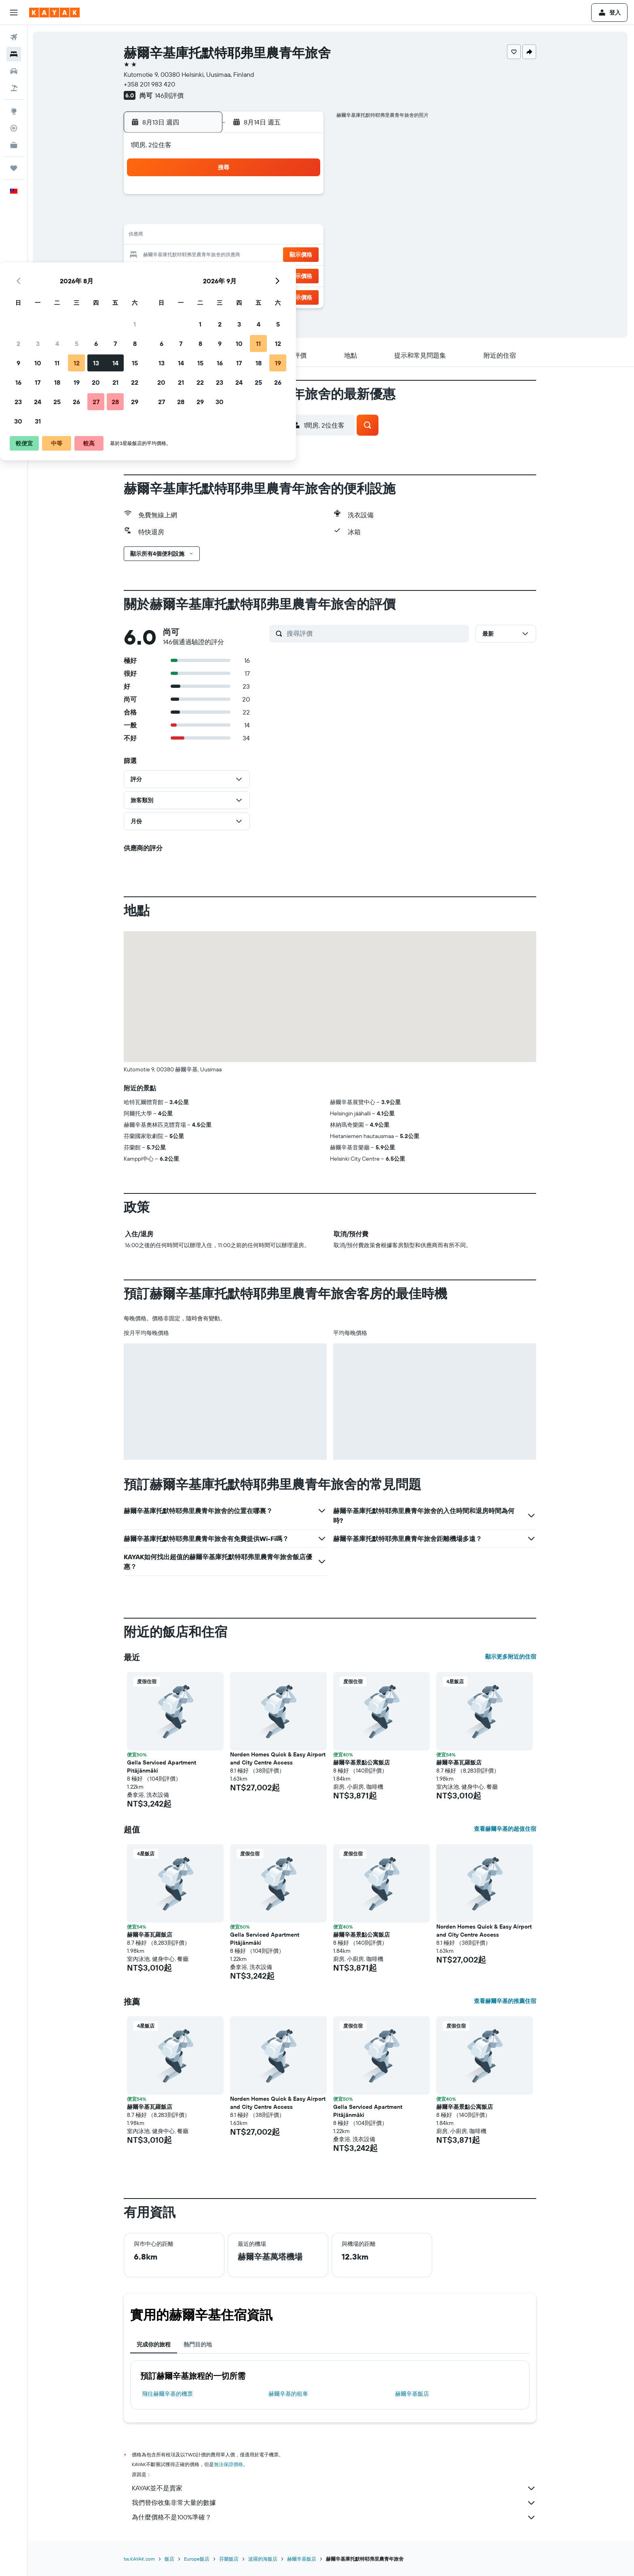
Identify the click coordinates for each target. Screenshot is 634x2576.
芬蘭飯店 (230, 2559)
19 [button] (246, 255)
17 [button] (206, 255)
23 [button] (187, 275)
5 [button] (245, 217)
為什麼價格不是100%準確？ (335, 2517)
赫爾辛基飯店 (413, 2393)
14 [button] (284, 236)
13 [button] (265, 236)
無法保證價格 (229, 2464)
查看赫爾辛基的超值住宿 (506, 1828)
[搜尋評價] (377, 633)
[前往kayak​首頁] (54, 12)
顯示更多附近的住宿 (511, 1656)
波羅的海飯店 (264, 2559)
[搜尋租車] (13, 71)
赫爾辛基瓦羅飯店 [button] (460, 1762)
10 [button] (206, 236)
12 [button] (246, 236)
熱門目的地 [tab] (199, 2344)
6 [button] (265, 217)
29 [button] (303, 275)
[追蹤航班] (13, 128)
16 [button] (187, 255)
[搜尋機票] (13, 37)
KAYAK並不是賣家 (335, 2488)
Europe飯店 (198, 2559)
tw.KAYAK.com (140, 2559)
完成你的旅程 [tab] (155, 2344)
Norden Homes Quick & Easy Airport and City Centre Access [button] (279, 1758)
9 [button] (187, 236)
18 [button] (226, 255)
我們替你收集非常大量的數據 (335, 2503)
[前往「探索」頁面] (13, 111)
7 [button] (284, 217)
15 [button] (304, 236)
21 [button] (284, 255)
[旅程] (13, 168)
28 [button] (284, 275)
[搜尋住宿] (13, 54)
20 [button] (265, 255)
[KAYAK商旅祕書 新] (13, 145)
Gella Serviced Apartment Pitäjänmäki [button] (162, 1766)
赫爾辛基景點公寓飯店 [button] (362, 1762)
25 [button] (226, 275)
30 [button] (187, 294)
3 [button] (207, 217)
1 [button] (303, 197)
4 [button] (226, 217)
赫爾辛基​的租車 (289, 2393)
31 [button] (207, 294)
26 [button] (245, 275)
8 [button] (304, 217)
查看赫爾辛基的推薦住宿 (506, 2001)
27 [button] (265, 275)
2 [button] (187, 217)
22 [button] (303, 255)
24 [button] (206, 275)
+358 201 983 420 (150, 84)
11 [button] (226, 236)
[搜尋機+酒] (13, 88)
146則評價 (170, 95)
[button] (14, 12)
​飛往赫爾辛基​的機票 (168, 2393)
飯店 (170, 2559)
